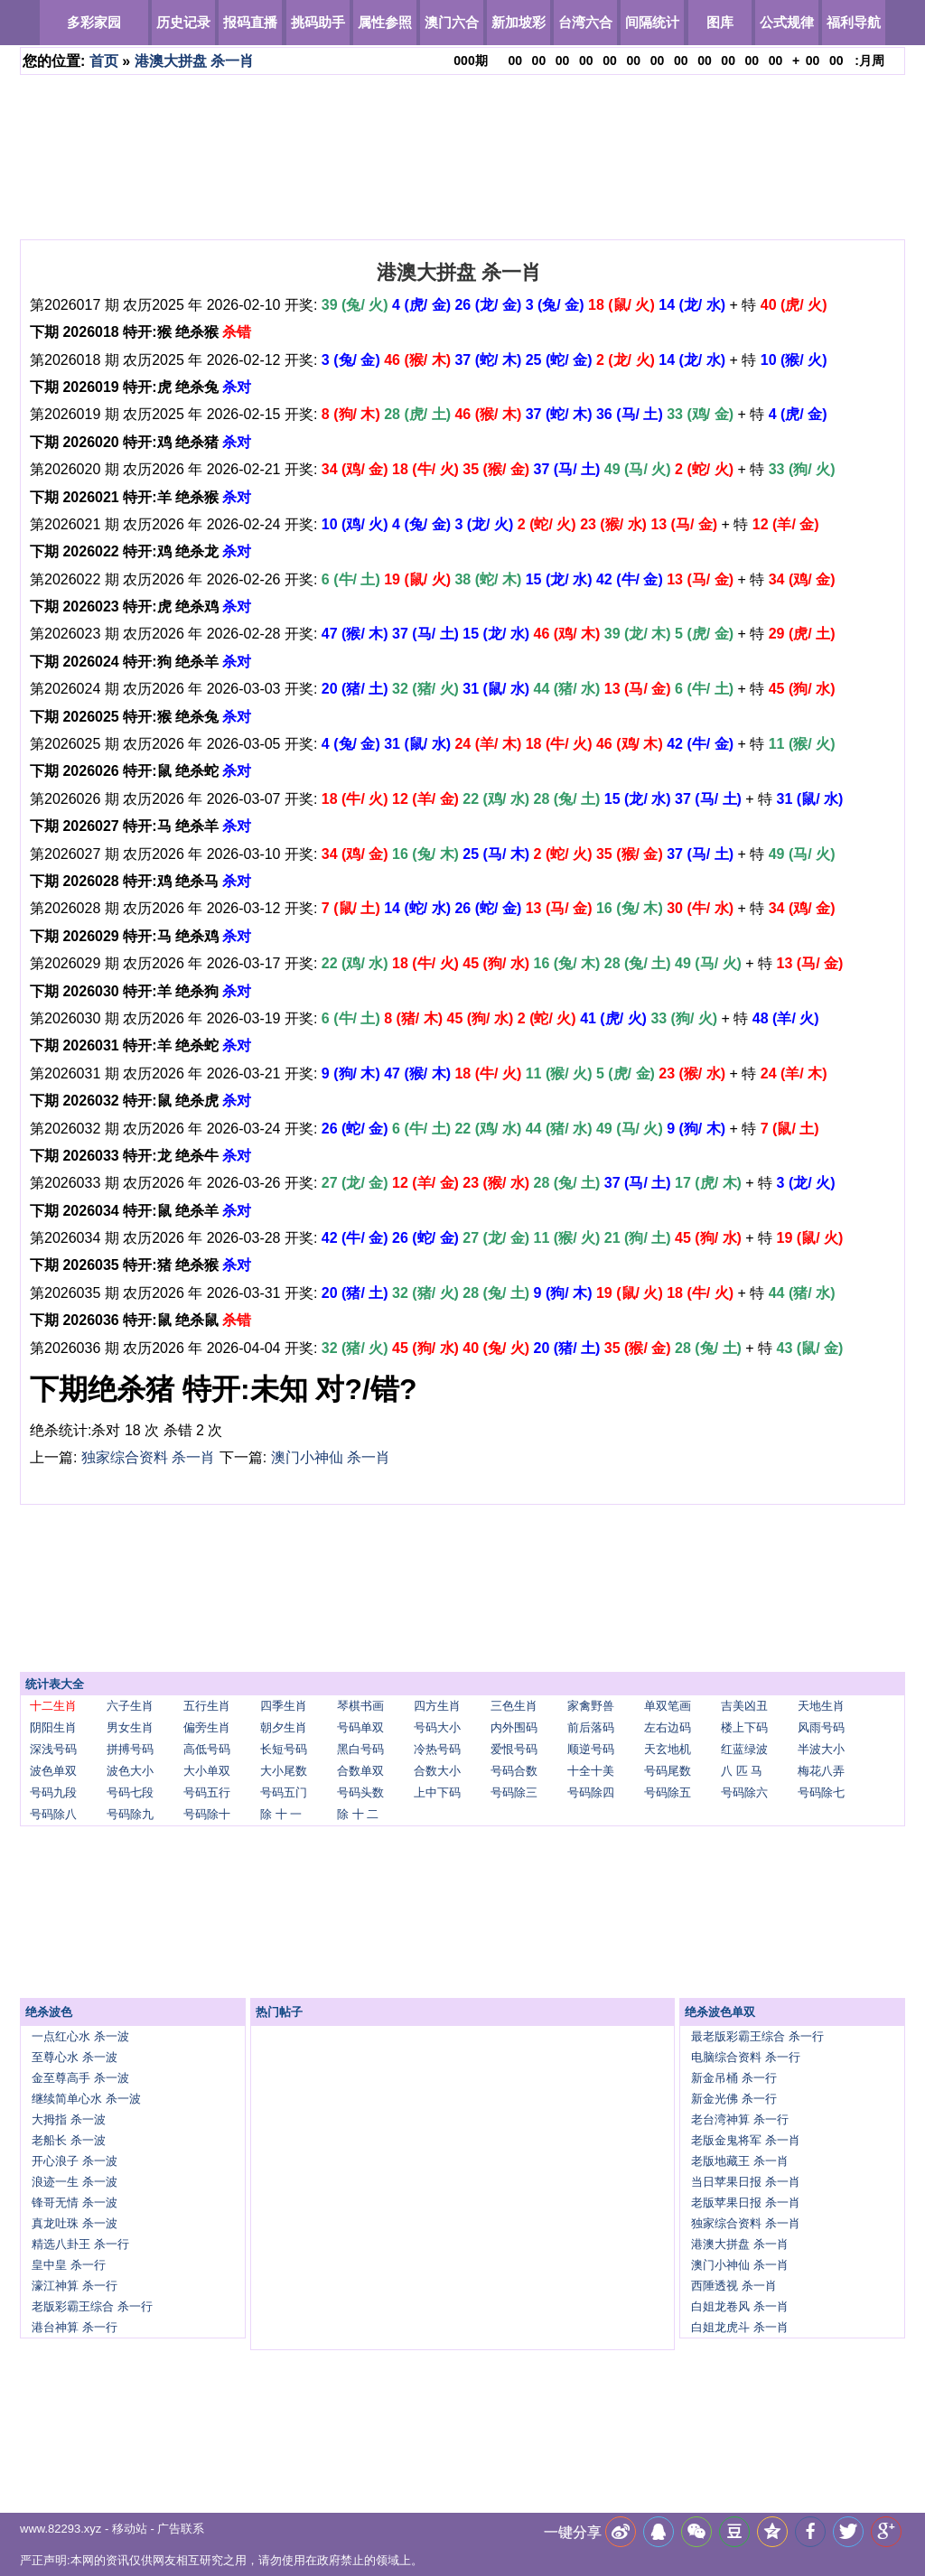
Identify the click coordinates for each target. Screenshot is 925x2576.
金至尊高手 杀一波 (80, 2078)
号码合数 (514, 1771)
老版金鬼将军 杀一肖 (745, 2140)
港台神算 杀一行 (74, 2327)
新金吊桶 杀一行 (734, 2078)
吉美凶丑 (744, 1706)
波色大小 (130, 1771)
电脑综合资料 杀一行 (745, 2057)
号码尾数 (667, 1771)
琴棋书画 (360, 1706)
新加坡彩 (518, 22)
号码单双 (360, 1727)
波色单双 (53, 1771)
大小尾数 (283, 1771)
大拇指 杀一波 (69, 2119)
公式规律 (787, 22)
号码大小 (437, 1727)
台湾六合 (585, 22)
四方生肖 (437, 1706)
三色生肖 (514, 1706)
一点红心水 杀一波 (80, 2036)
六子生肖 (130, 1706)
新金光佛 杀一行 (734, 2098)
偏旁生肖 (206, 1727)
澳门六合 (452, 22)
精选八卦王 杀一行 (80, 2244)
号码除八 (53, 1814)
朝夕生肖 (283, 1727)
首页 (103, 61)
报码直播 (250, 22)
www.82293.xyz (60, 2528)
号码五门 (283, 1792)
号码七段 (130, 1792)
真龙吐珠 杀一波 (74, 2223)
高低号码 (206, 1749)
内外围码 (514, 1727)
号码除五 (667, 1792)
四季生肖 (283, 1706)
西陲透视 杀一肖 (734, 2285)
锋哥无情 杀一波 (74, 2202)
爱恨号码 (514, 1749)
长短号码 (283, 1749)
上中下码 (437, 1792)
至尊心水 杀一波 (74, 2057)
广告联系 (180, 2528)
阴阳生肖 (53, 1727)
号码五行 (206, 1792)
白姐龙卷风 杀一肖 (740, 2306)
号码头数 (360, 1792)
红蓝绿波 (744, 1749)
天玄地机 (667, 1749)
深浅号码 (53, 1749)
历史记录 (183, 22)
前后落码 (590, 1727)
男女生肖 (130, 1727)
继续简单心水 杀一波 (86, 2098)
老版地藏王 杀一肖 (740, 2161)
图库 (719, 22)
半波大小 (821, 1749)
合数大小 (437, 1771)
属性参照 (385, 22)
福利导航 (854, 22)
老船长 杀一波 (69, 2140)
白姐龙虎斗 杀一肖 (740, 2327)
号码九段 (53, 1792)
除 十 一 (281, 1814)
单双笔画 (667, 1706)
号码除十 (206, 1814)
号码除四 (590, 1792)
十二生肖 (53, 1706)
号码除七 (821, 1792)
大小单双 (206, 1771)
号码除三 (514, 1792)
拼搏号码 (130, 1749)
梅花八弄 (821, 1771)
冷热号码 (437, 1749)
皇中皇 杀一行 (69, 2265)
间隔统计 (652, 22)
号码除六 (744, 1792)
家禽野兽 (590, 1706)
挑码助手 (318, 22)
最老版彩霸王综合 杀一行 (757, 2036)
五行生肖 (206, 1706)
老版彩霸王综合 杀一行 (92, 2306)
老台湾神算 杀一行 (740, 2119)
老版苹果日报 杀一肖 (745, 2202)
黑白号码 (360, 1749)
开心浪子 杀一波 (74, 2161)
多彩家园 (94, 22)
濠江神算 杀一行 (74, 2285)
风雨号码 (821, 1727)
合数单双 (360, 1771)
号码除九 (130, 1814)
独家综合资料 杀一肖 (148, 1457)
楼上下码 (744, 1727)
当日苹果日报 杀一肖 (745, 2182)
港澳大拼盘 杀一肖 (194, 61)
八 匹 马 (741, 1771)
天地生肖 (821, 1706)
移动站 (129, 2528)
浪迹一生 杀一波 (74, 2182)
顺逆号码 (590, 1749)
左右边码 (667, 1727)
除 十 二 (357, 1814)
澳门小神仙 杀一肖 (330, 1457)
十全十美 (590, 1771)
